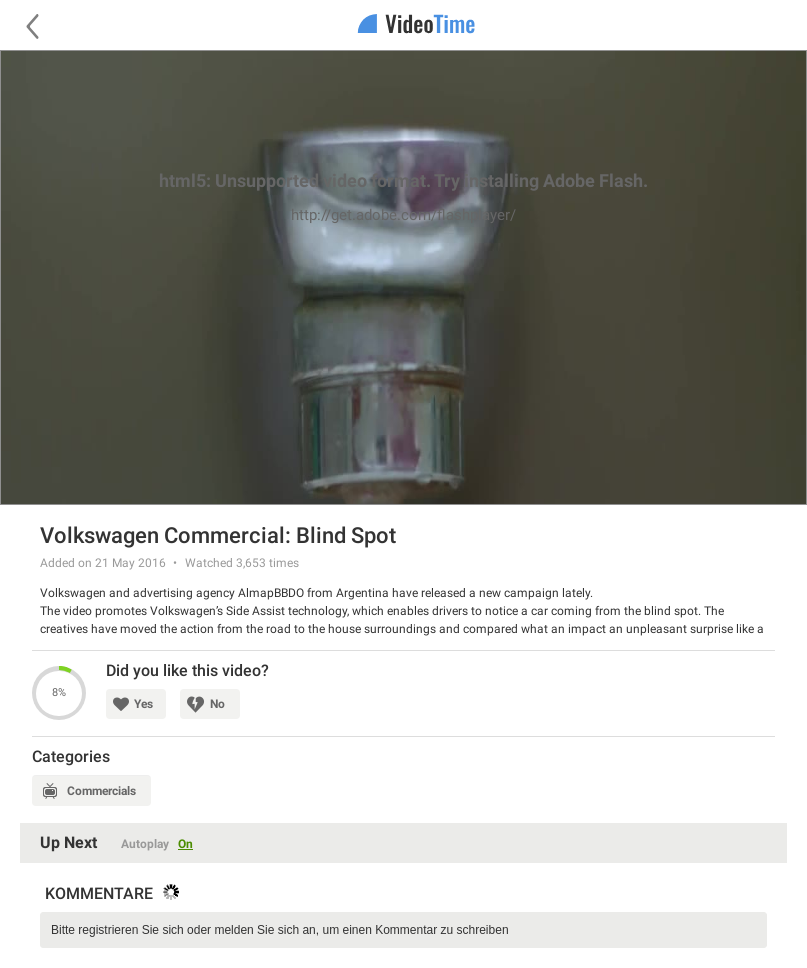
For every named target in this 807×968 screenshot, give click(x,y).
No (217, 704)
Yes (143, 704)
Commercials (101, 791)
